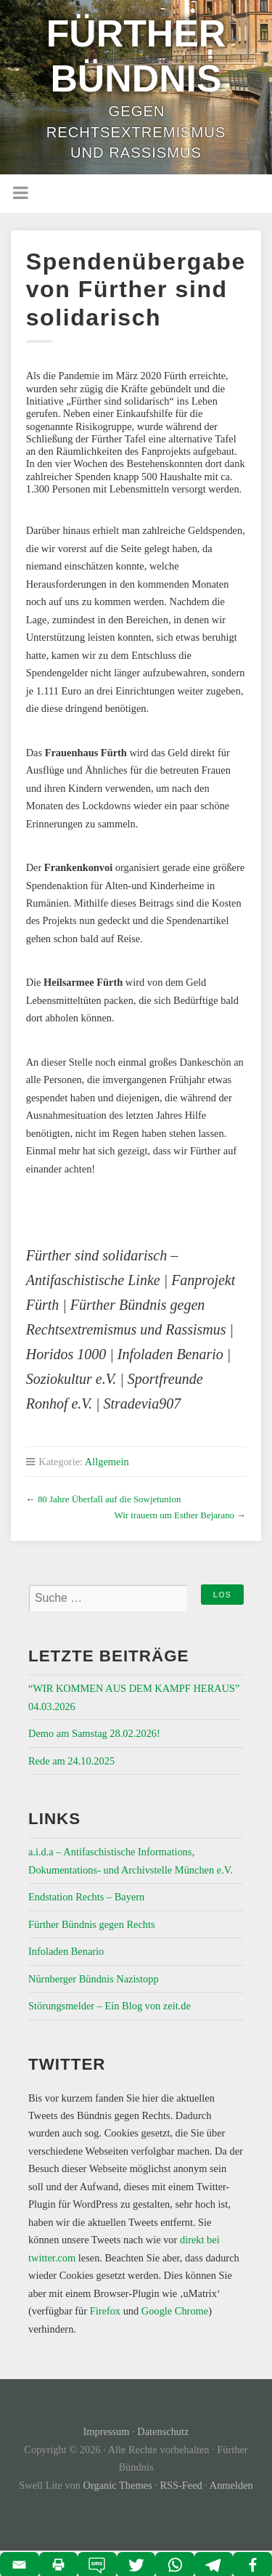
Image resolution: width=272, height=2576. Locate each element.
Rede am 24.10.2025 (71, 1761)
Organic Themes (117, 2485)
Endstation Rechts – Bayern (86, 1897)
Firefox (105, 2311)
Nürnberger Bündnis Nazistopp (93, 1979)
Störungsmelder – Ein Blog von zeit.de (109, 2006)
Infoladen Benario (66, 1951)
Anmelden (231, 2485)
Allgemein (107, 1461)
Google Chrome (174, 2311)
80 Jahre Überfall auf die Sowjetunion (109, 1499)
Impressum (106, 2431)
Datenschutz (163, 2431)
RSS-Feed (181, 2485)
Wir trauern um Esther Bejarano (174, 1515)
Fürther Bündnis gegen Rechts (91, 1924)
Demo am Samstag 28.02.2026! (94, 1733)
